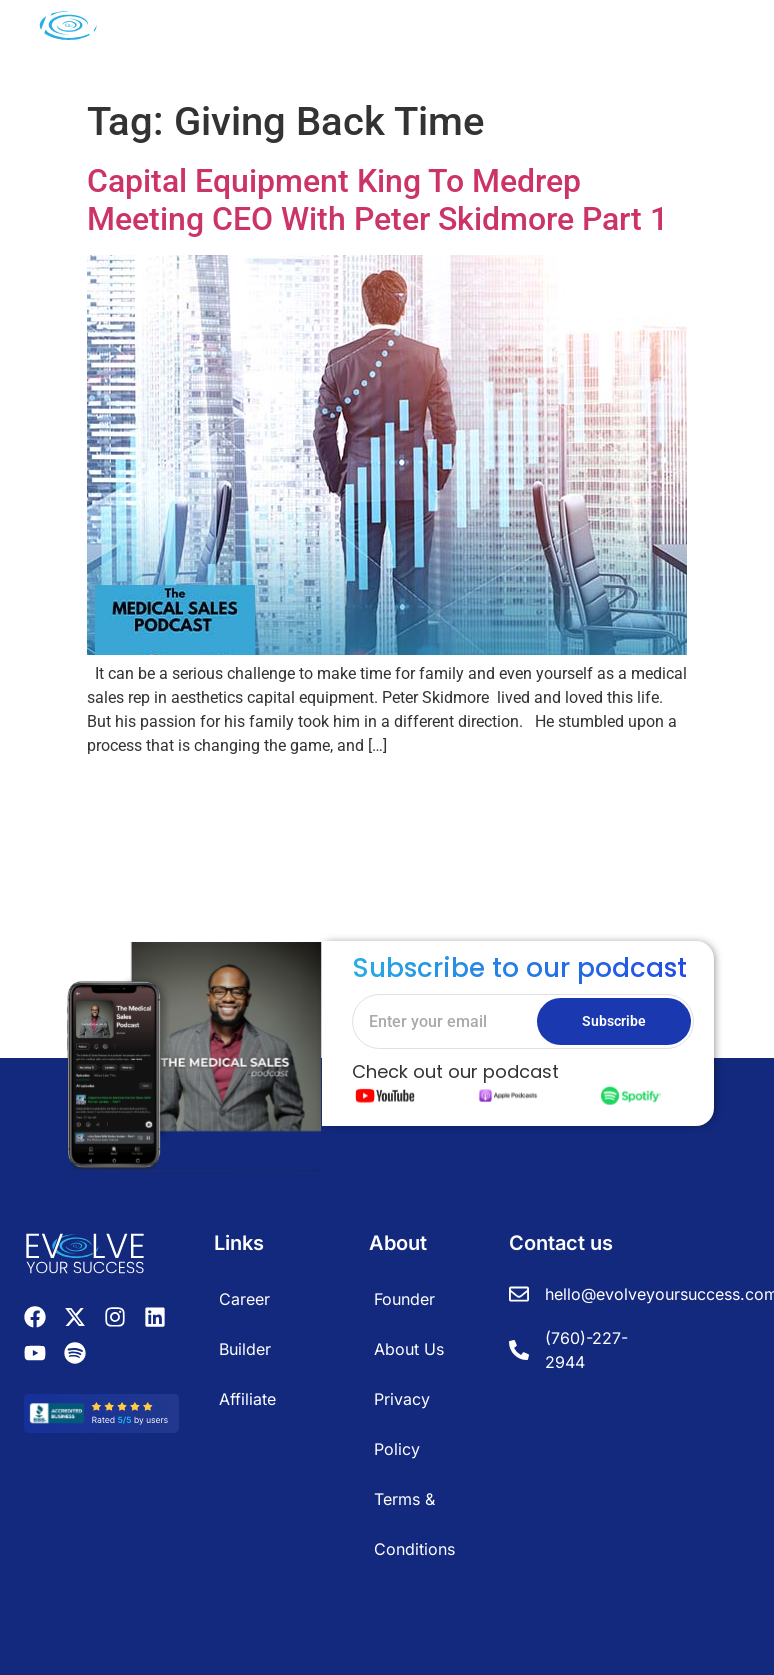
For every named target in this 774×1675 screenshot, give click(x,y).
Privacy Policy (402, 1424)
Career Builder (245, 1324)
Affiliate (247, 1399)
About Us (409, 1349)
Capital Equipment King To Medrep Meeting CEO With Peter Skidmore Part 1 (377, 200)
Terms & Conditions (414, 1524)
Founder (404, 1299)
